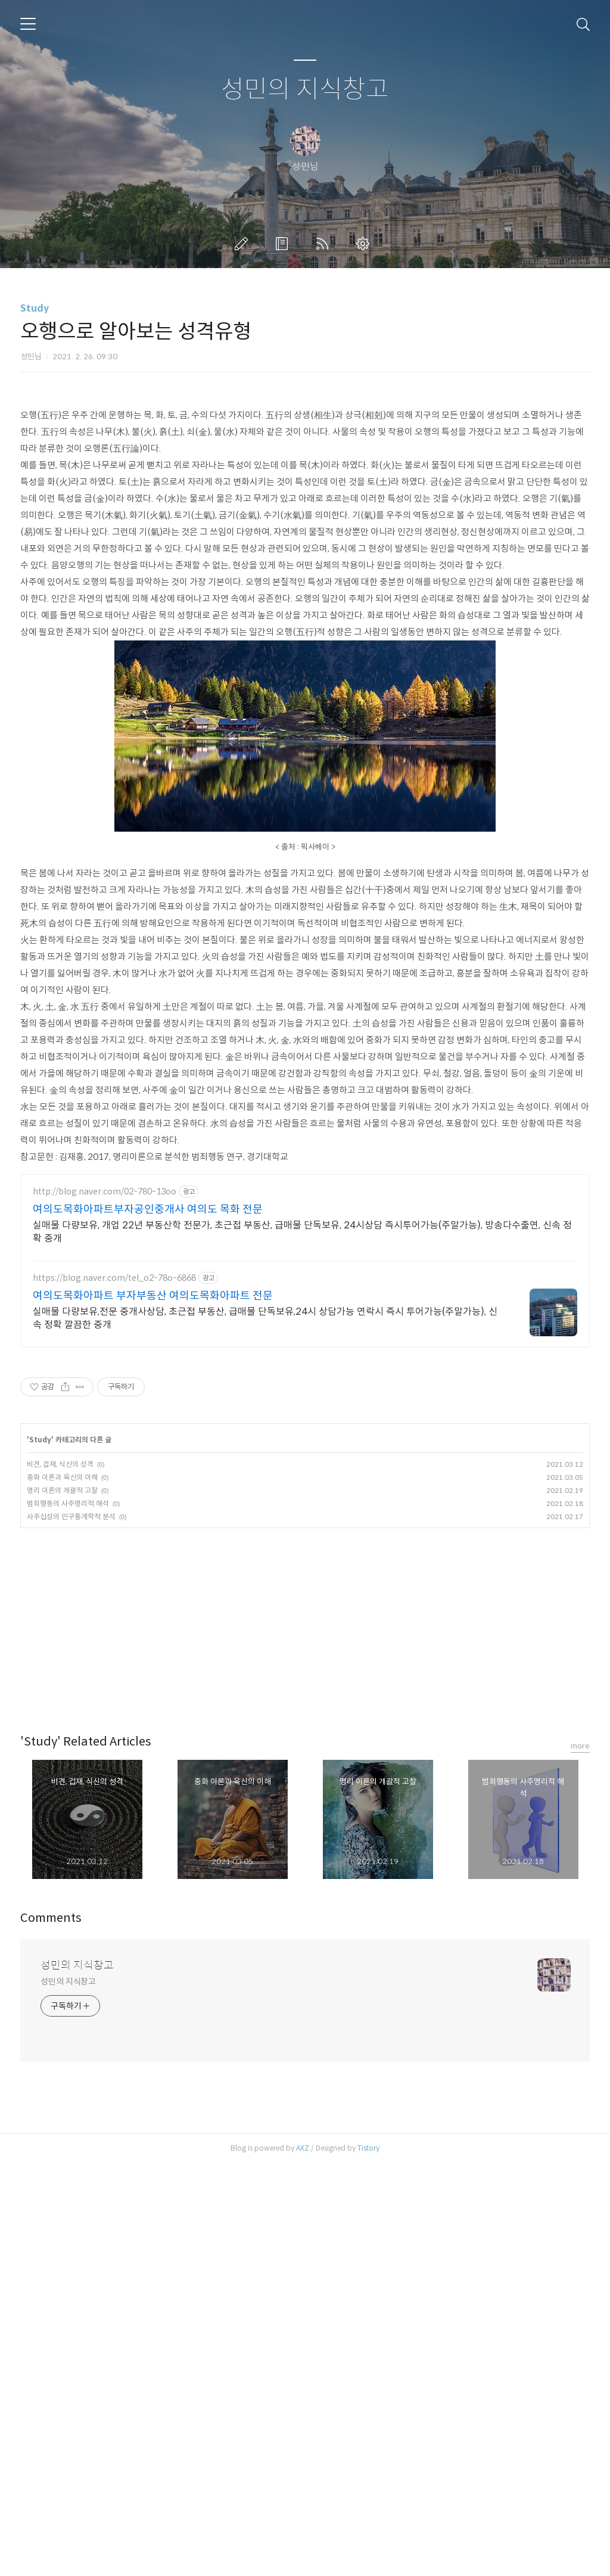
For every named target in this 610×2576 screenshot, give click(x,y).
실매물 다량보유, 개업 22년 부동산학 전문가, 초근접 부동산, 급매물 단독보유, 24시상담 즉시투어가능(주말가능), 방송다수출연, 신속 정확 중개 (302, 1232)
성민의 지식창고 (305, 89)
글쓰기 (243, 244)
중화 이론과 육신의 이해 (62, 1477)
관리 (365, 244)
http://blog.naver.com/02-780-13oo (104, 1192)
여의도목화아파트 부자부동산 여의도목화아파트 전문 (153, 1295)
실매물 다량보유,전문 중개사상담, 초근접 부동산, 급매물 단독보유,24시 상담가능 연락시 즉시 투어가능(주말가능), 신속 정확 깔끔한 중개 (265, 1318)
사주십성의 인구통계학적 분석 (71, 1516)
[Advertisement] (305, 1617)
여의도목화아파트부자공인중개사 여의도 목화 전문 (148, 1209)
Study (34, 308)
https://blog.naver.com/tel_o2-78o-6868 (114, 1278)
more (580, 1746)
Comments (51, 1918)
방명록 (284, 244)
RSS (324, 244)
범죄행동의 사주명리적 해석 (68, 1503)
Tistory (368, 2147)
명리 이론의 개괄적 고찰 (62, 1490)
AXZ (302, 2147)
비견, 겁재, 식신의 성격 (60, 1464)
